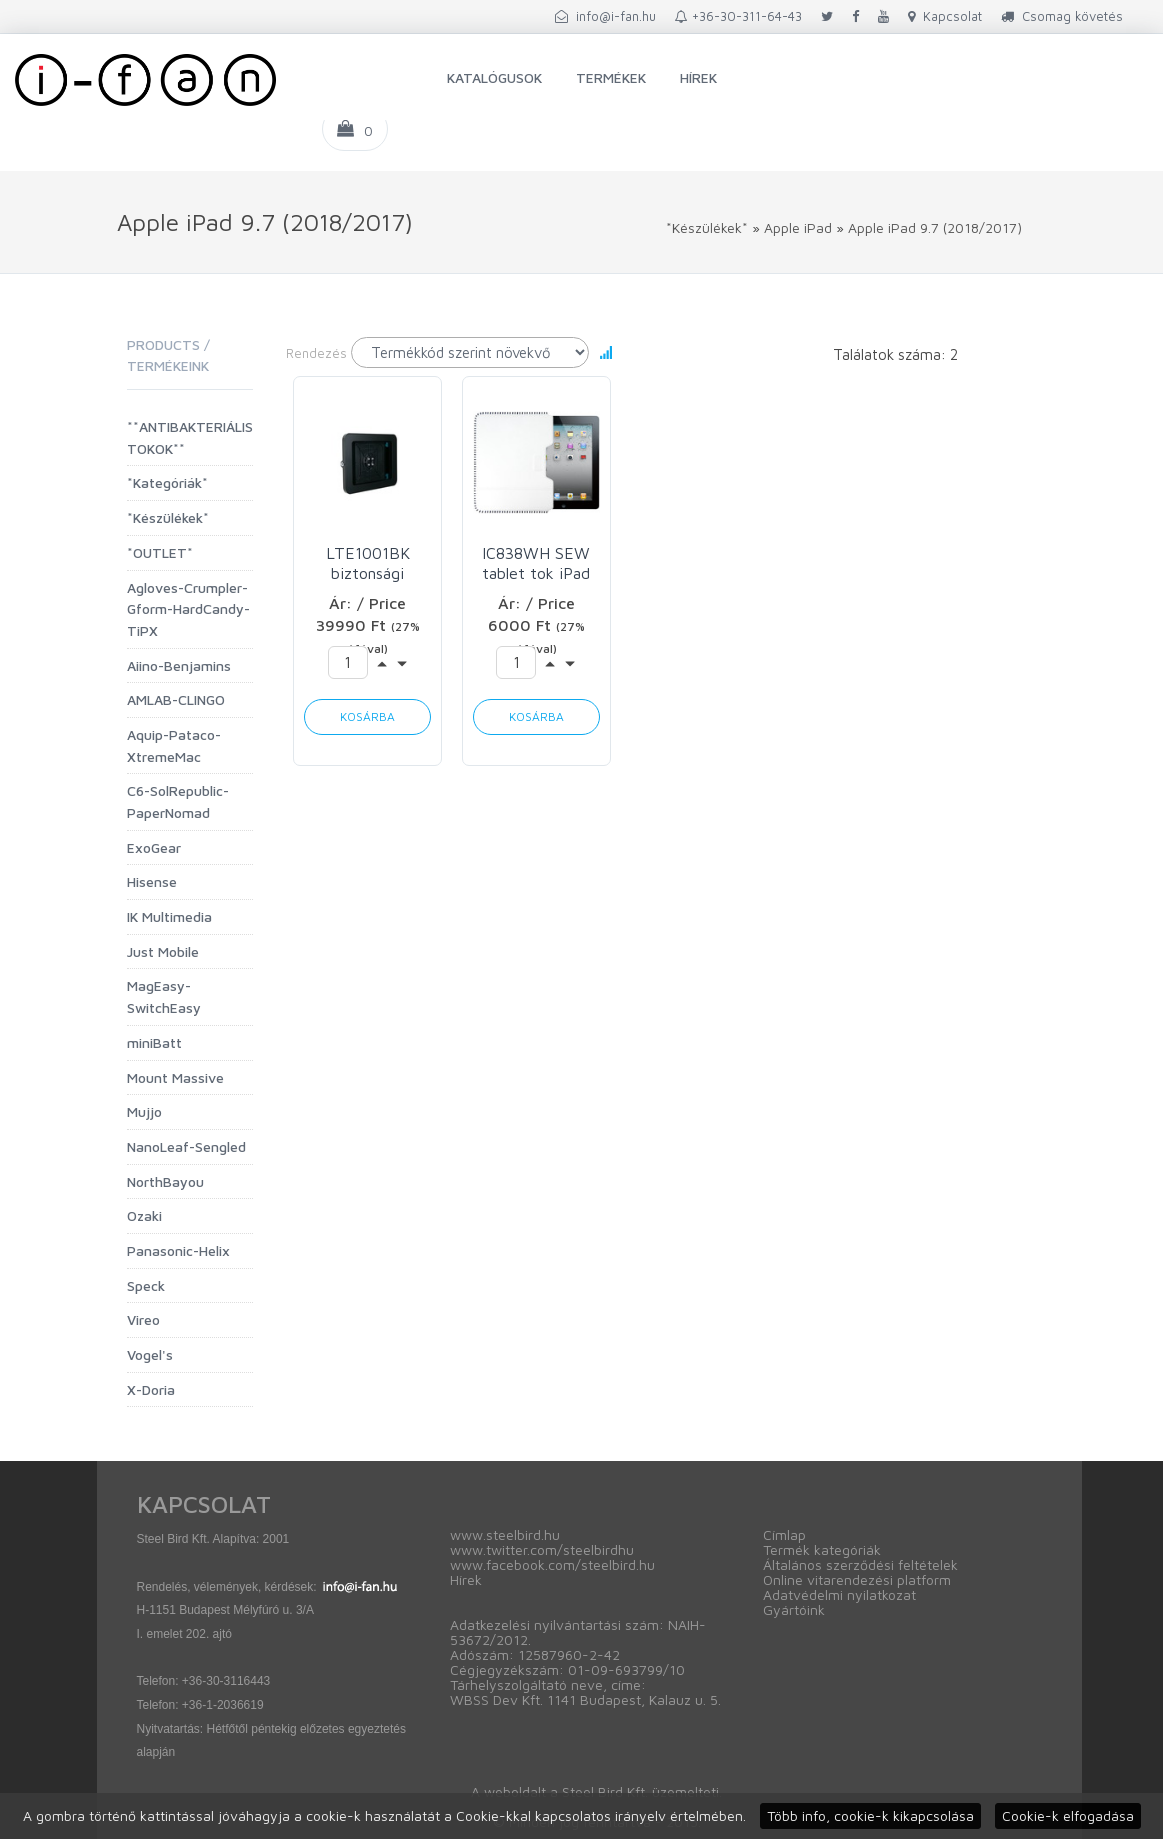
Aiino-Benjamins (179, 665)
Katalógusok (494, 77)
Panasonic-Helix (178, 1250)
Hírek (698, 77)
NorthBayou (165, 1181)
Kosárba (367, 716)
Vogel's (150, 1354)
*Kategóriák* (167, 482)
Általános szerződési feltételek (860, 1564)
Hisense (152, 881)
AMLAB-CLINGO (176, 699)
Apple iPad (798, 227)
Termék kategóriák (822, 1549)
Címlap (784, 1534)
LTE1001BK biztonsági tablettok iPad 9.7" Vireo (367, 563)
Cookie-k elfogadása (1068, 1815)
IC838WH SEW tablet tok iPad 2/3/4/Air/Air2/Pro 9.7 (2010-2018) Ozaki (536, 563)
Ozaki (144, 1215)
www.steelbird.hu (505, 1534)
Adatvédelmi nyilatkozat (839, 1594)
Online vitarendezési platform (857, 1579)
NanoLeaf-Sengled (186, 1146)
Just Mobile (163, 951)
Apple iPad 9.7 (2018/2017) (935, 227)
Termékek (611, 77)
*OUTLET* (160, 552)
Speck (146, 1285)
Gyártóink (794, 1609)
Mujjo (144, 1111)
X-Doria (151, 1389)
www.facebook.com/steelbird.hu (552, 1564)
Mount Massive (175, 1077)
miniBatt (154, 1042)
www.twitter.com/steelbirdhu (542, 1549)
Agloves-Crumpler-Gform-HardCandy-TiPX (188, 609)
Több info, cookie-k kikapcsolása (870, 1815)
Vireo (143, 1319)
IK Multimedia (169, 916)
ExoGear (154, 847)
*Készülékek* (707, 227)
